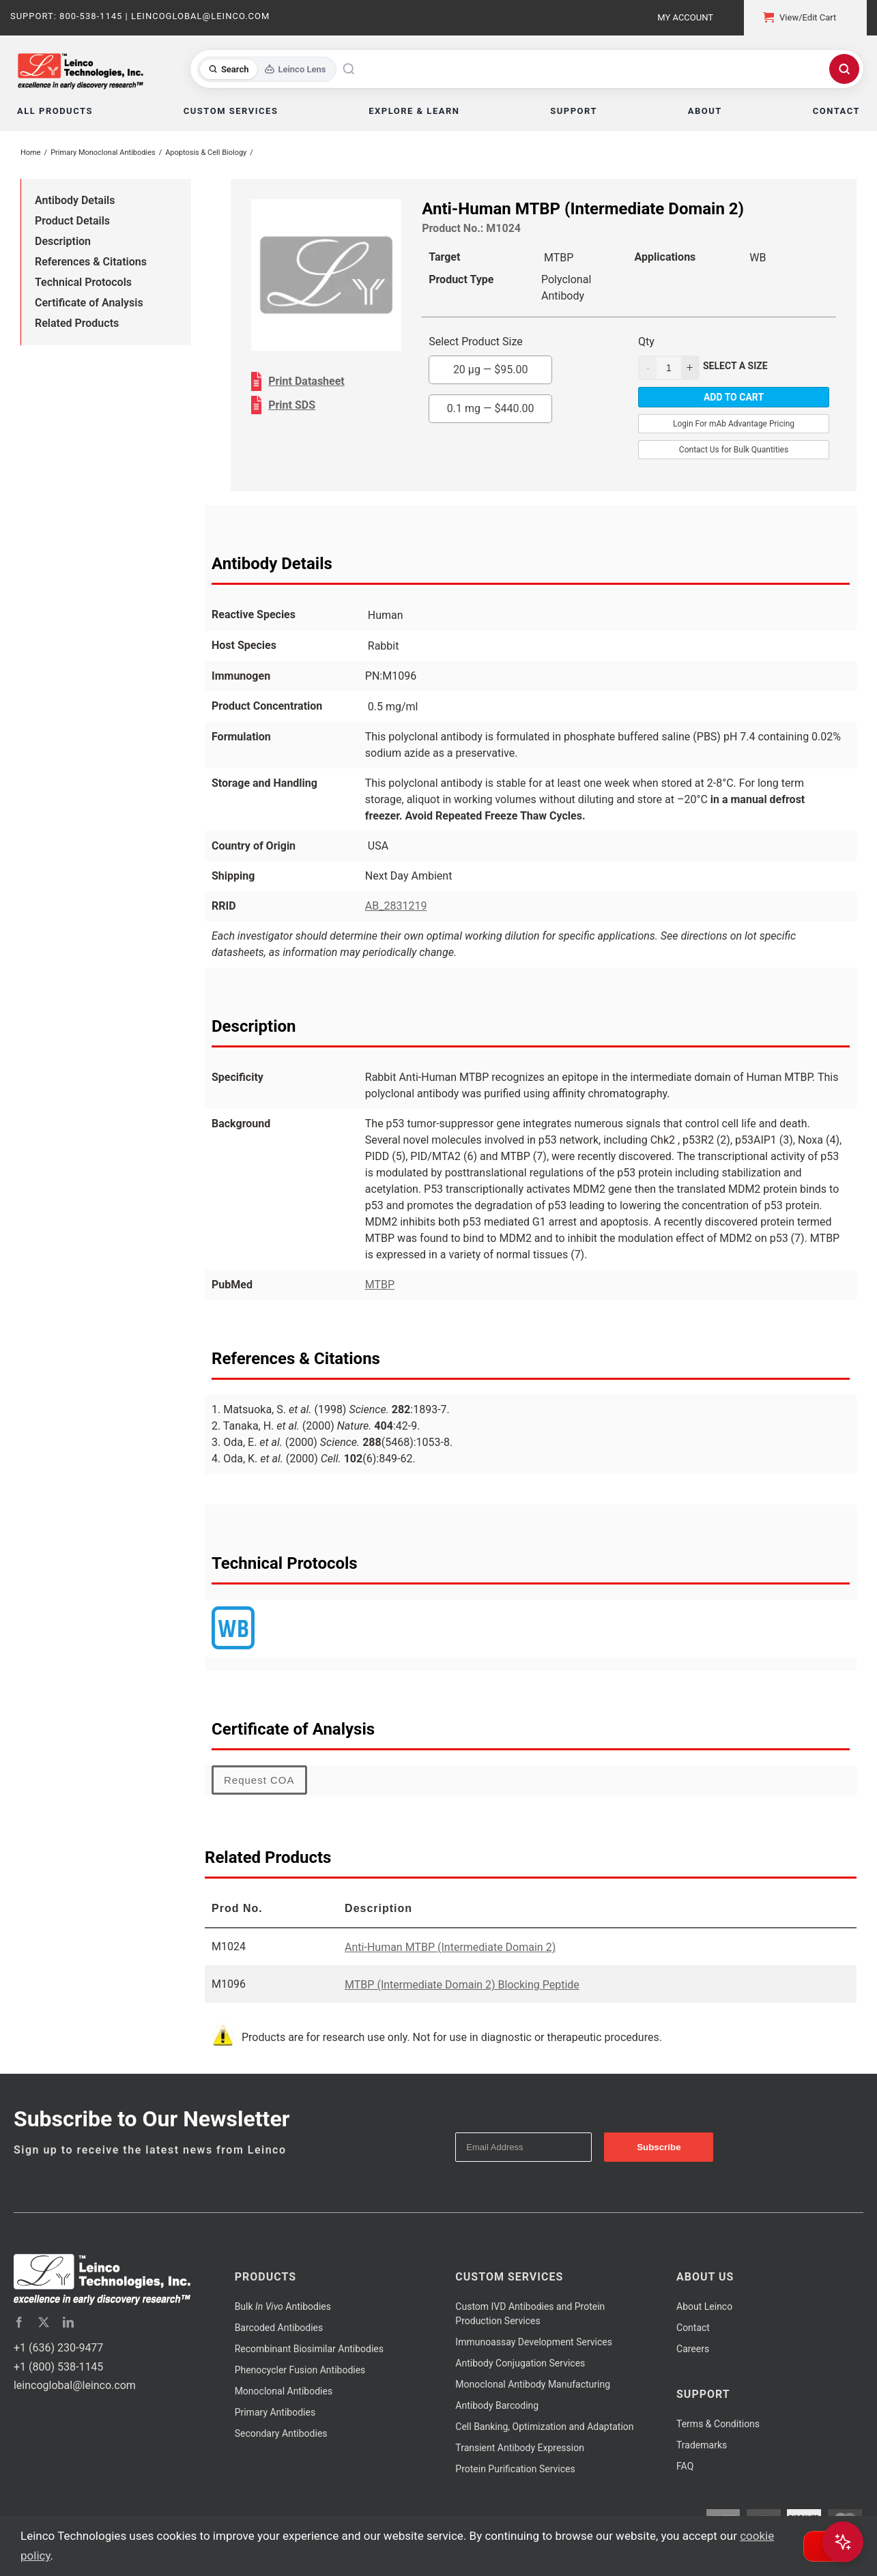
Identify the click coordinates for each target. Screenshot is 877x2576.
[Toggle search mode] (267, 69)
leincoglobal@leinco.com (75, 2385)
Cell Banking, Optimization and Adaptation (544, 2426)
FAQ (684, 2466)
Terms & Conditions (718, 2423)
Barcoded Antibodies (279, 2327)
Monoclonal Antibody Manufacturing (532, 2384)
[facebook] (19, 2322)
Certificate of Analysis (89, 302)
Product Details (72, 220)
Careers (692, 2348)
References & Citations (91, 261)
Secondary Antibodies (281, 2433)
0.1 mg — (490, 408)
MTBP (379, 1284)
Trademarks (701, 2445)
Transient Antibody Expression (519, 2447)
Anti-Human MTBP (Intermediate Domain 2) (450, 1947)
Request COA (259, 1780)
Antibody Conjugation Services (520, 2363)
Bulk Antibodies (283, 2306)
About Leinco (704, 2306)
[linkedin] (68, 2322)
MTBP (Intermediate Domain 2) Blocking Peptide (462, 1984)
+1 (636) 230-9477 (58, 2347)
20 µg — (490, 369)
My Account (685, 17)
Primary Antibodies (275, 2412)
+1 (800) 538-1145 (58, 2366)
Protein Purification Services (515, 2468)
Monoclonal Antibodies (284, 2391)
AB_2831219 (396, 905)
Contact (693, 2327)
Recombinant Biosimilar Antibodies (309, 2348)
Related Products (77, 323)
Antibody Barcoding (496, 2405)
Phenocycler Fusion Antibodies (300, 2369)
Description (63, 241)
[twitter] (43, 2322)
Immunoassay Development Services (533, 2341)
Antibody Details (75, 200)
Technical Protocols (83, 282)
